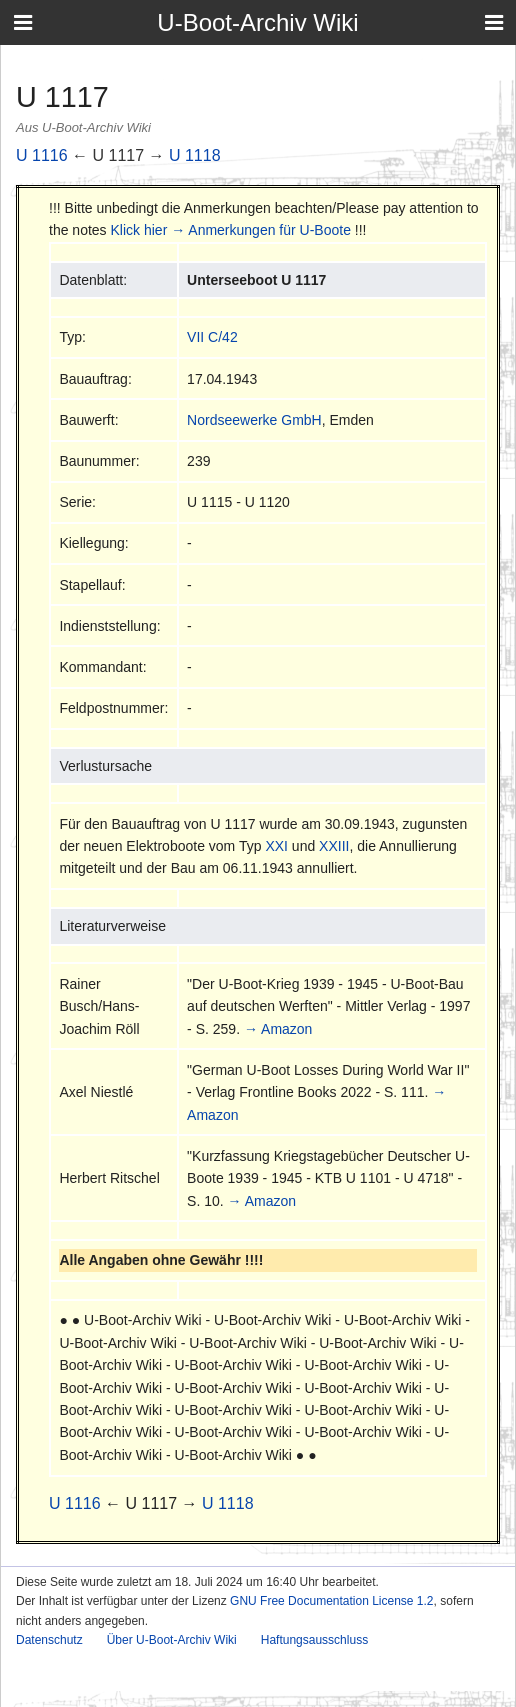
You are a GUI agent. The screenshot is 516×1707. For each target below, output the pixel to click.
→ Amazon (278, 1029)
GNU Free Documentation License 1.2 (331, 1601)
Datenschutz (49, 1640)
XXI (276, 846)
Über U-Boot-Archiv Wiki (172, 1640)
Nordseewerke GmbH (254, 420)
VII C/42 (212, 337)
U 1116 (42, 155)
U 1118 (195, 155)
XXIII (334, 846)
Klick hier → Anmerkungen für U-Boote (231, 230)
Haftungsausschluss (314, 1640)
